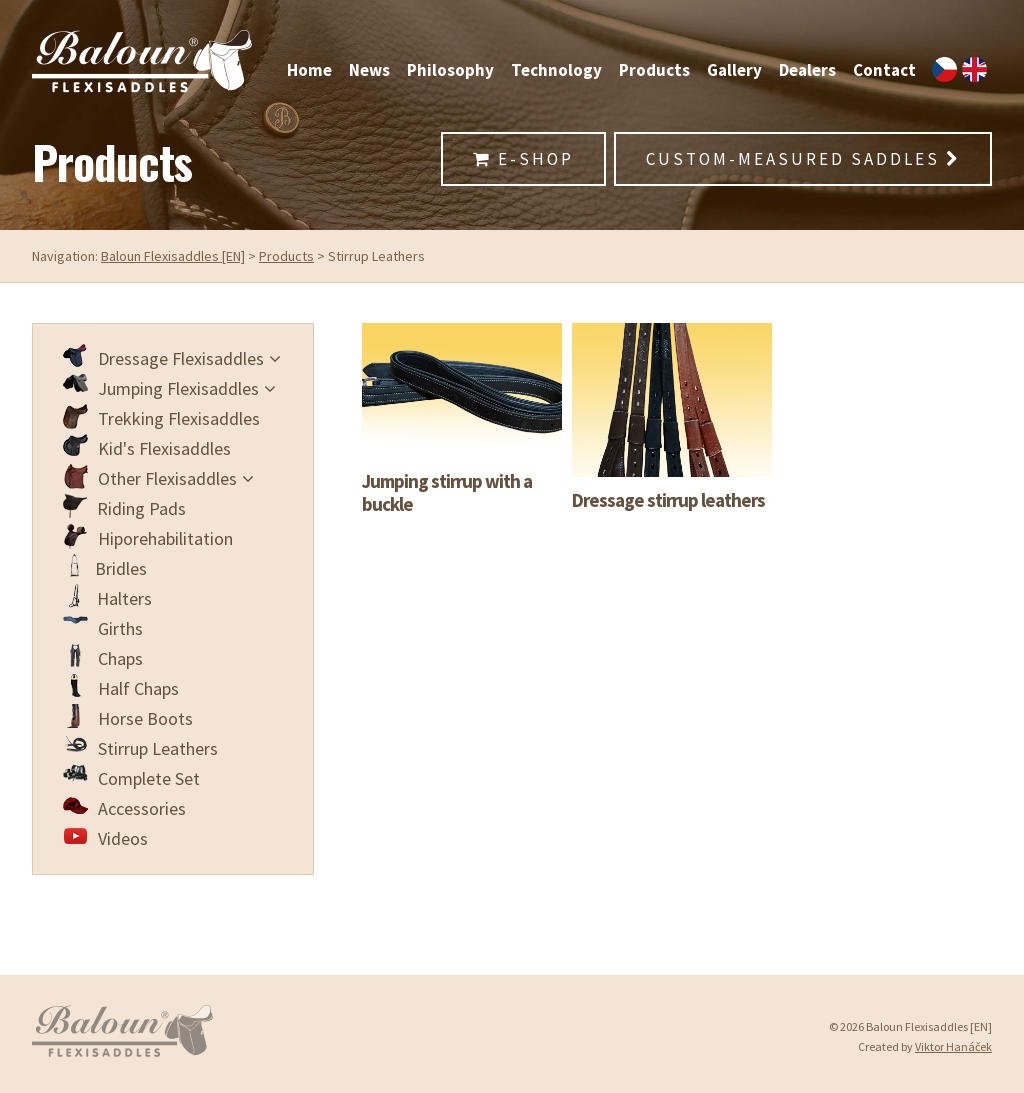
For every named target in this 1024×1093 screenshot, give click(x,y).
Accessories (124, 807)
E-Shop (523, 159)
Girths (103, 627)
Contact (884, 70)
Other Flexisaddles (158, 477)
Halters (107, 597)
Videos (105, 837)
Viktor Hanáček (953, 1046)
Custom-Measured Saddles (803, 159)
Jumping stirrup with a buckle (447, 492)
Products (654, 70)
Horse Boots (128, 717)
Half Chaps (121, 687)
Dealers (807, 70)
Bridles (105, 567)
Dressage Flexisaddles (172, 357)
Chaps (103, 657)
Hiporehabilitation (148, 537)
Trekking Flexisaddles (161, 417)
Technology (556, 70)
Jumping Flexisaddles (169, 387)
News (369, 70)
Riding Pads (124, 507)
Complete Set (131, 777)
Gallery (734, 70)
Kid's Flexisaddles (147, 447)
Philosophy (450, 70)
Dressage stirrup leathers (668, 500)
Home (309, 70)
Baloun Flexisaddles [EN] (173, 256)
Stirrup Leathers (140, 747)
